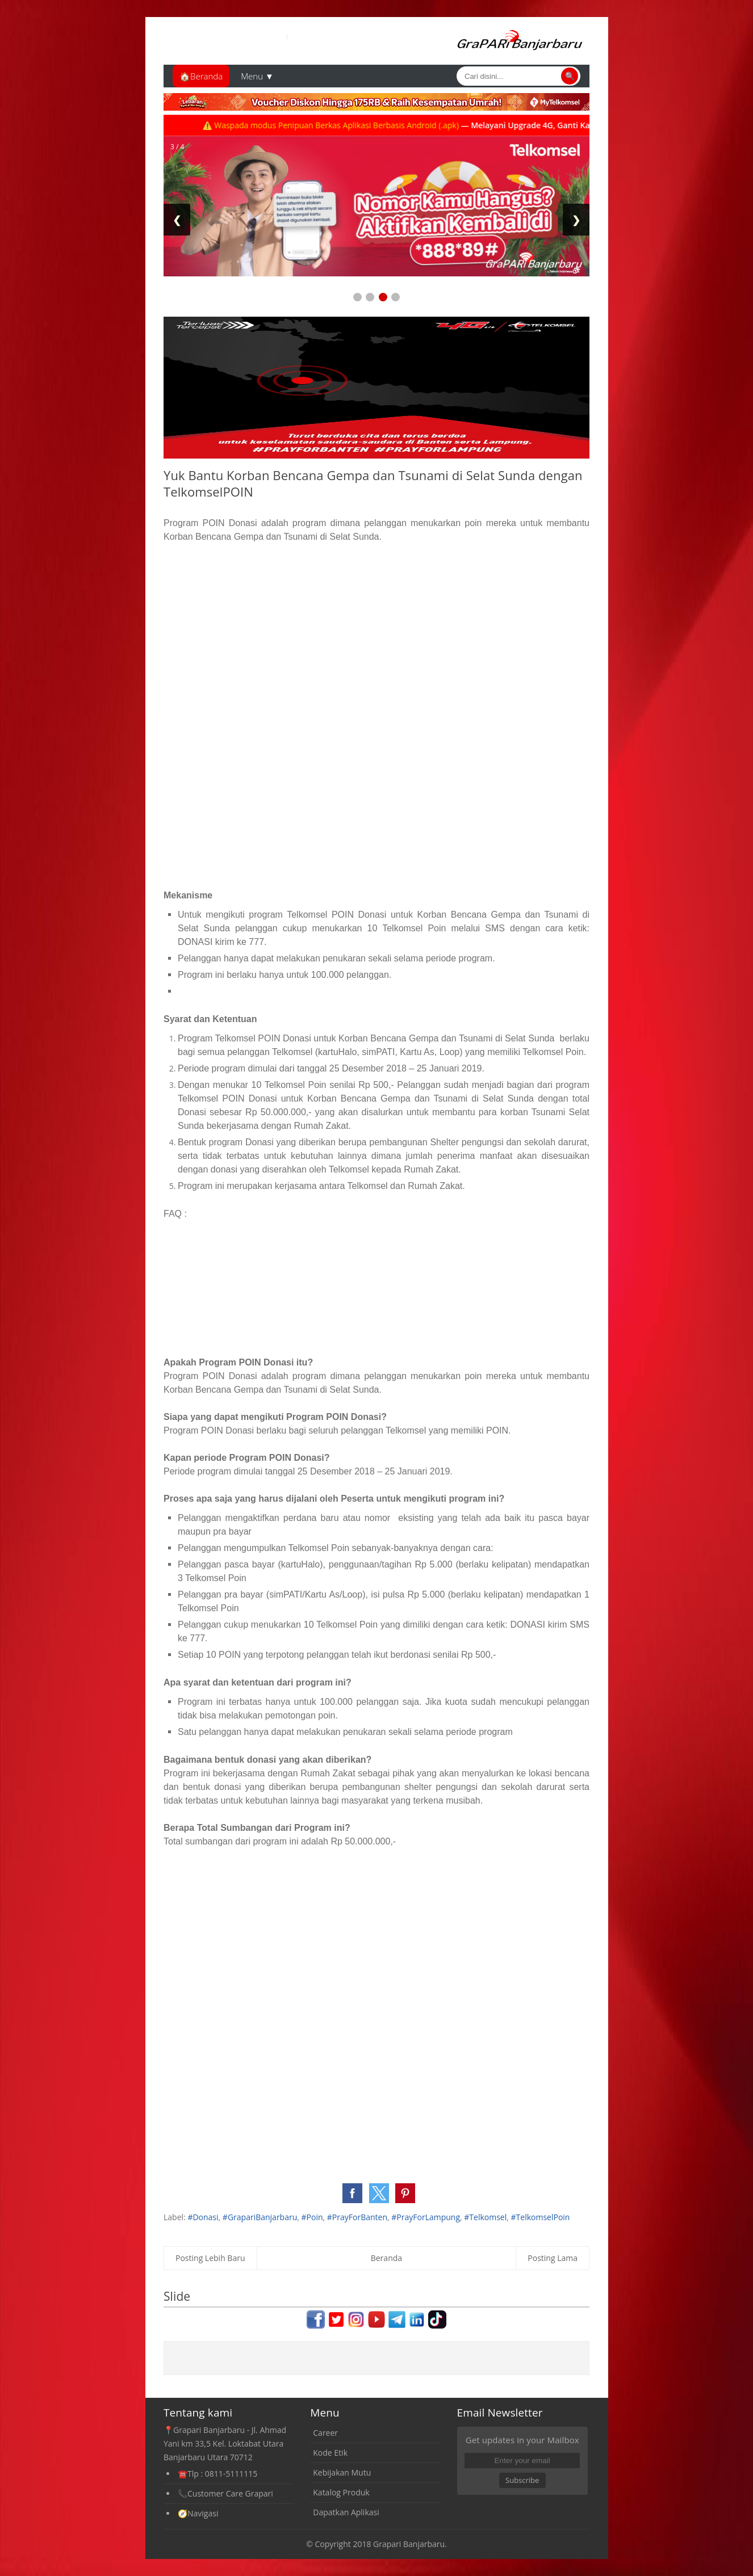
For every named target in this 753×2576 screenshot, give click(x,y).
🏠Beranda (201, 76)
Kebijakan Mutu (342, 2472)
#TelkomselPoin (540, 2217)
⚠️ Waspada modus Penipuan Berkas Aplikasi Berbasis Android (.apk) (349, 125)
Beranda (386, 2258)
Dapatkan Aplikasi (346, 2512)
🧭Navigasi (198, 2513)
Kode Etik (330, 2452)
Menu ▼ (257, 76)
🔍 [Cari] (570, 76)
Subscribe (522, 2480)
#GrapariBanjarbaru (260, 2217)
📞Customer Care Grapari (225, 2493)
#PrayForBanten (357, 2217)
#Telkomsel (485, 2217)
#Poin (312, 2217)
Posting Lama (553, 2258)
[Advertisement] (376, 636)
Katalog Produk (341, 2492)
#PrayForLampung (425, 2217)
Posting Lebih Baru (210, 2258)
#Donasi (202, 2217)
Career (325, 2432)
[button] (352, 2193)
